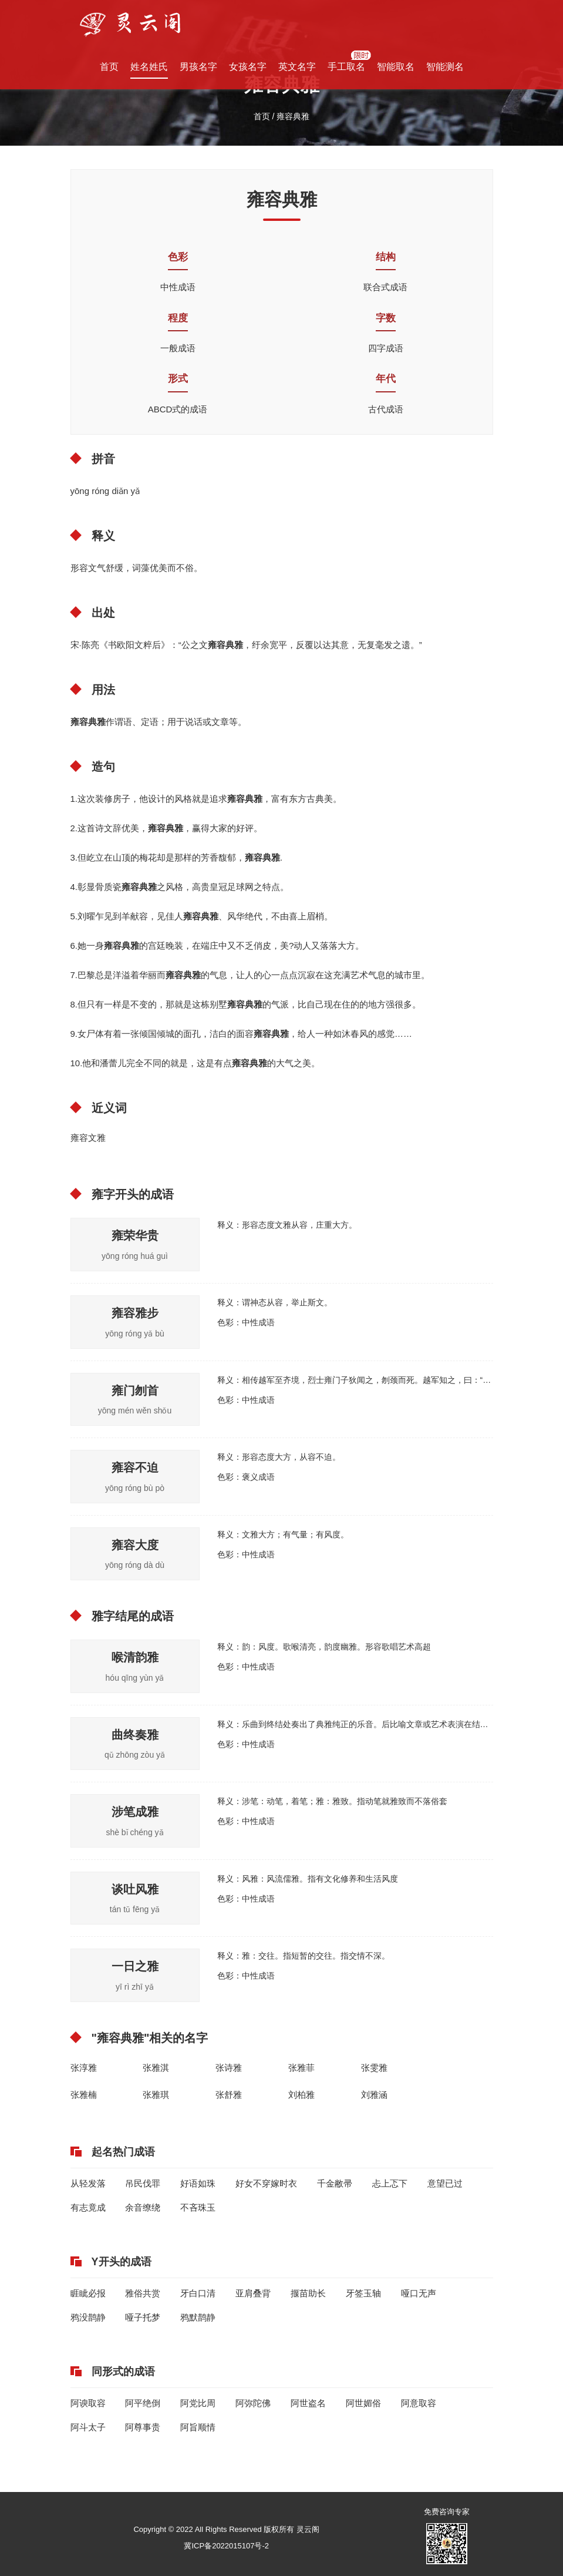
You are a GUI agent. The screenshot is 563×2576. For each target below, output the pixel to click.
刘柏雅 (301, 2095)
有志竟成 (88, 2207)
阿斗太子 (88, 2427)
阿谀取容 (88, 2403)
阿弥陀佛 (253, 2403)
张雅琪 (156, 2095)
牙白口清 (197, 2293)
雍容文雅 (88, 1138)
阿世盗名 (308, 2403)
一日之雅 (135, 1966)
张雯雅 (374, 2068)
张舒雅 (228, 2095)
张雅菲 (301, 2068)
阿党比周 (197, 2403)
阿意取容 (418, 2403)
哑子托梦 (142, 2317)
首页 (109, 67)
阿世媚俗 (363, 2403)
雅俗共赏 (142, 2293)
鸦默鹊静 (197, 2317)
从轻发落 (88, 2183)
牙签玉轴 (363, 2293)
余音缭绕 (142, 2207)
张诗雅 (228, 2068)
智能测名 (445, 67)
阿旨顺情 (197, 2427)
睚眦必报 (88, 2293)
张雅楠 (83, 2095)
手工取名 (346, 67)
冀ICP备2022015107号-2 (226, 2545)
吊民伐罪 (142, 2183)
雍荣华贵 (135, 1235)
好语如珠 (197, 2183)
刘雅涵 (374, 2095)
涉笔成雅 (135, 1811)
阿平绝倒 (142, 2403)
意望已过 (445, 2183)
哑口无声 (418, 2293)
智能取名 (395, 67)
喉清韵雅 (135, 1657)
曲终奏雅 (135, 1734)
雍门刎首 (135, 1390)
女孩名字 (248, 67)
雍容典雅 (293, 116)
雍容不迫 (135, 1467)
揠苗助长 (308, 2293)
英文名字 (297, 67)
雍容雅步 (135, 1313)
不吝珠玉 (197, 2207)
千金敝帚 (334, 2183)
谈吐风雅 (135, 1889)
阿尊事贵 (142, 2427)
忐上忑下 (389, 2183)
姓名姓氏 (149, 67)
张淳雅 (83, 2068)
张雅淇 (156, 2068)
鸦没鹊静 (88, 2317)
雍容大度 (135, 1545)
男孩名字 (198, 67)
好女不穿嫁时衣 (266, 2183)
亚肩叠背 (253, 2293)
